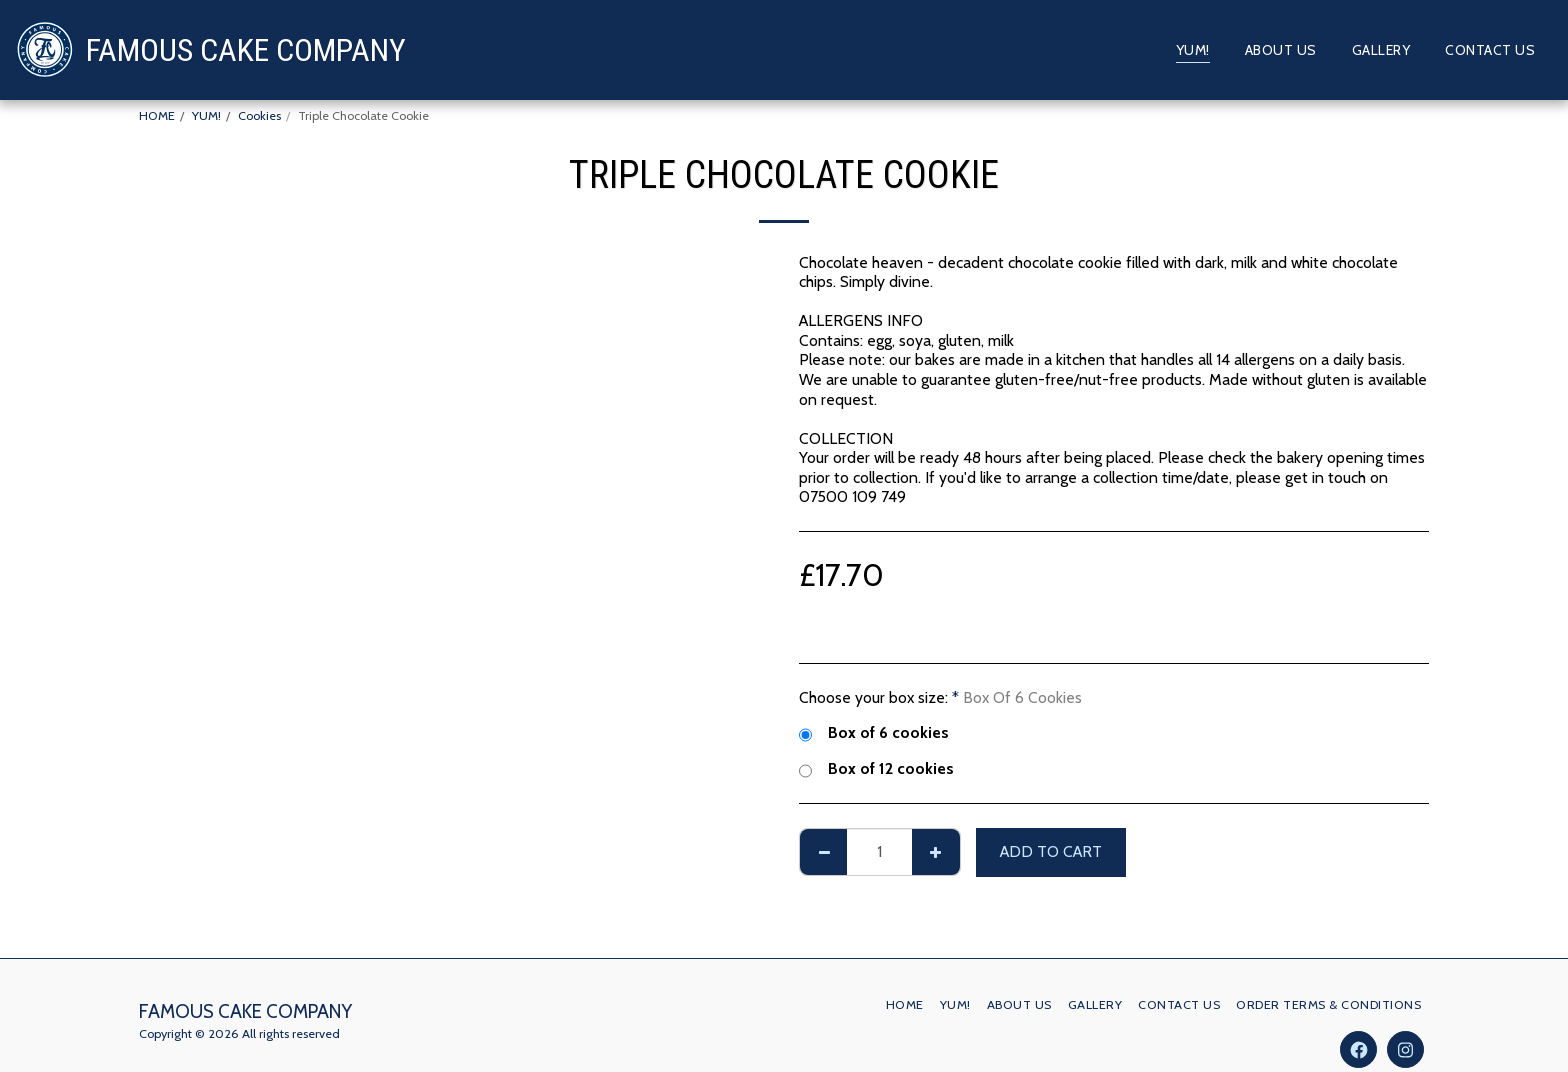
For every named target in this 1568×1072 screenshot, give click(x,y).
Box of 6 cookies (873, 733)
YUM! (206, 115)
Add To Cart (1051, 851)
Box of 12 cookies (876, 769)
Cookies (259, 115)
